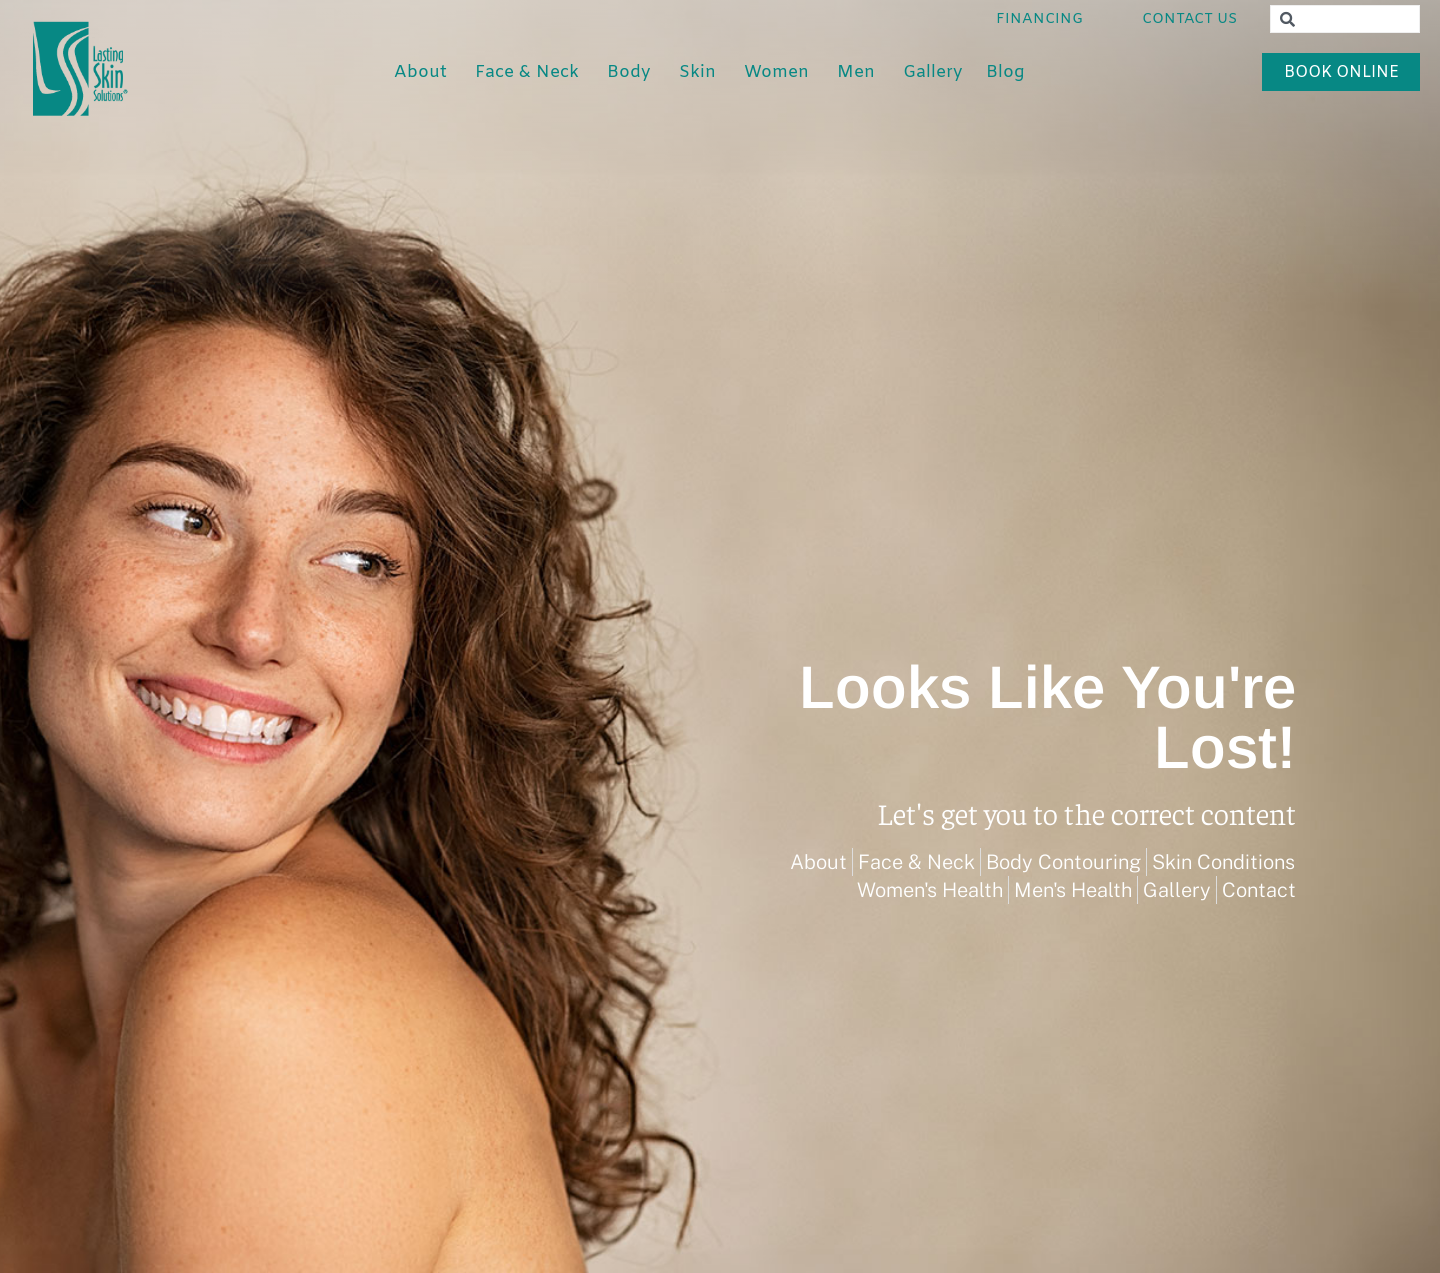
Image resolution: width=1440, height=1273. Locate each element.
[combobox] (1345, 19)
